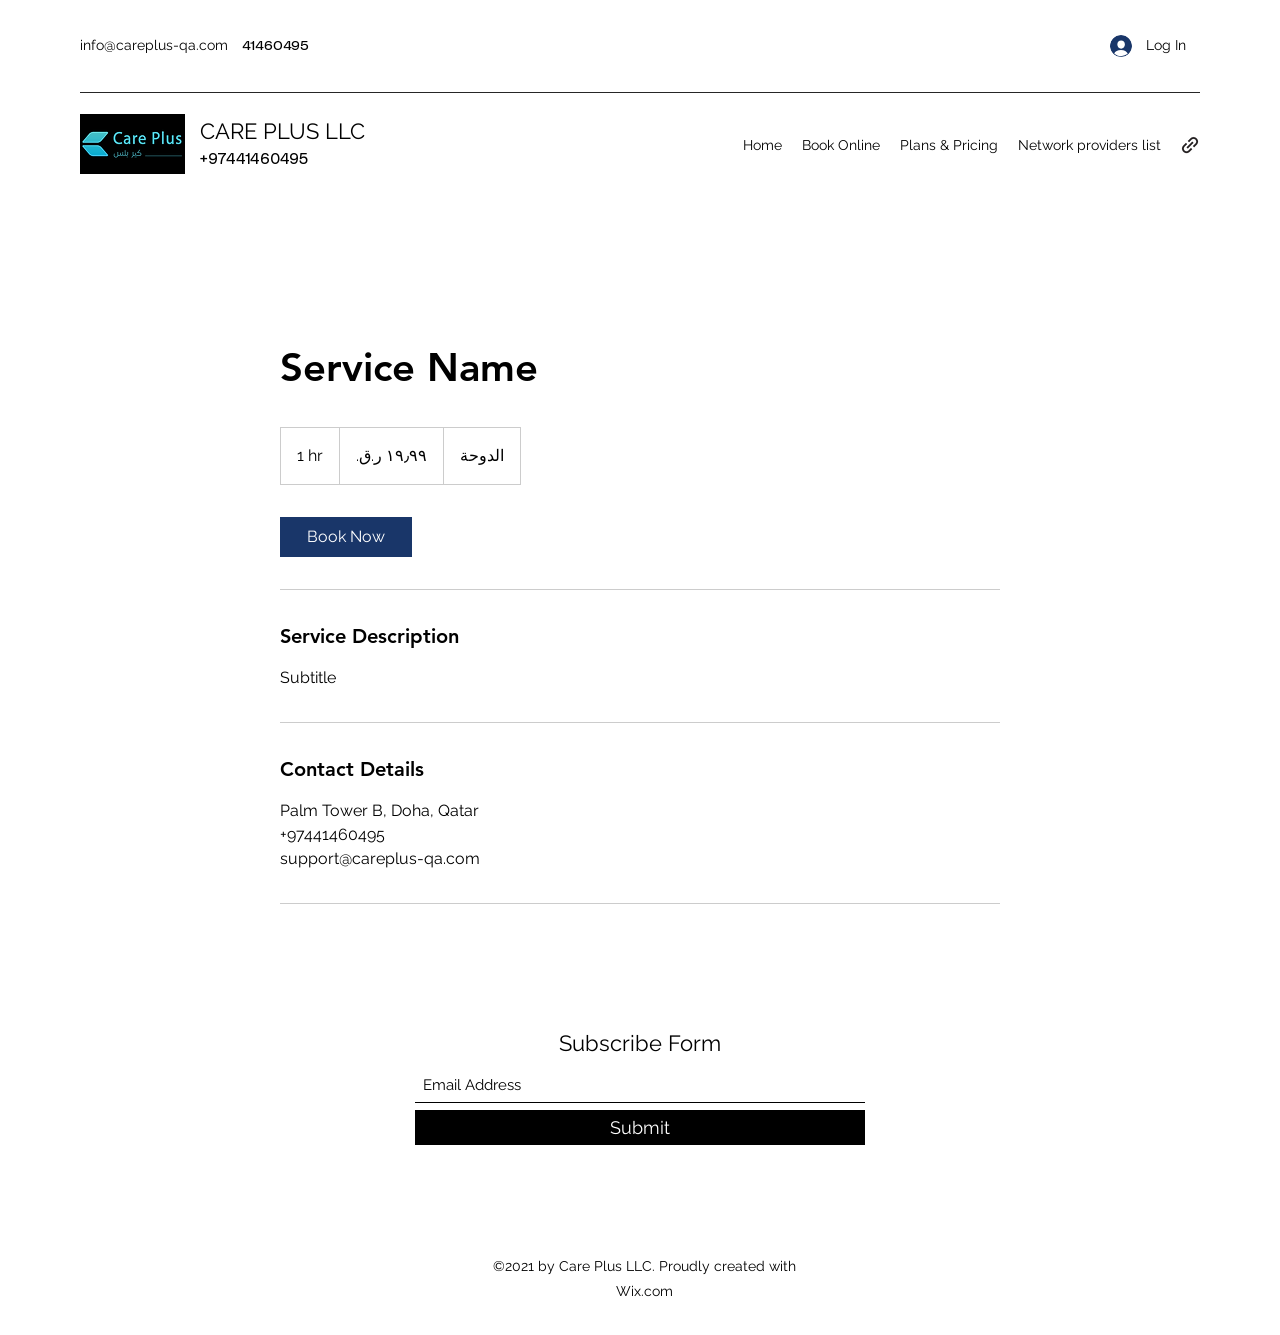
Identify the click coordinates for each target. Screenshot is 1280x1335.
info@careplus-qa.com (154, 45)
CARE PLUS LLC (282, 131)
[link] (346, 537)
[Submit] (640, 1127)
